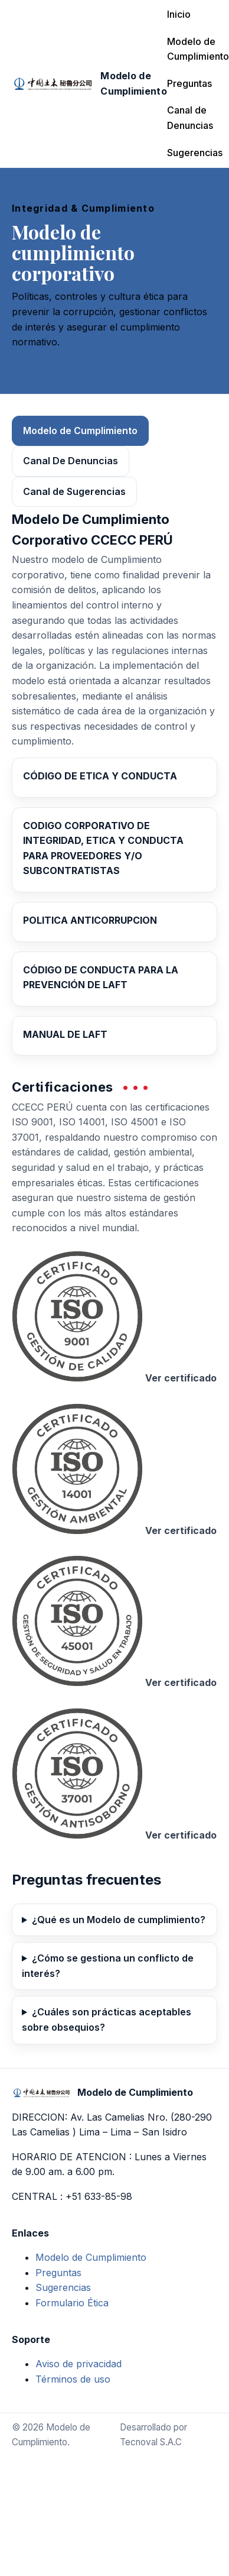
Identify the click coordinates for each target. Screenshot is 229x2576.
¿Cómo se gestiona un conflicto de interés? (108, 1965)
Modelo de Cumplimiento (198, 49)
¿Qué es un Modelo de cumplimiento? (118, 1919)
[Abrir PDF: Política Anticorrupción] (114, 922)
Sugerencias (195, 152)
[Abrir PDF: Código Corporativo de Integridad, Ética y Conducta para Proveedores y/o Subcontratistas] (114, 849)
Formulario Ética (72, 2303)
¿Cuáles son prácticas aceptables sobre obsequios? (106, 2019)
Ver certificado (181, 1378)
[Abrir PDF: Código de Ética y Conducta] (114, 778)
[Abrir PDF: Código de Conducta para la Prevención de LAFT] (114, 979)
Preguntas (189, 83)
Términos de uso (72, 2379)
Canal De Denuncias (70, 461)
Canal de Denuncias (190, 117)
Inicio (179, 14)
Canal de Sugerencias (74, 491)
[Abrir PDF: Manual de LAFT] (114, 1036)
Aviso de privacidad (78, 2364)
